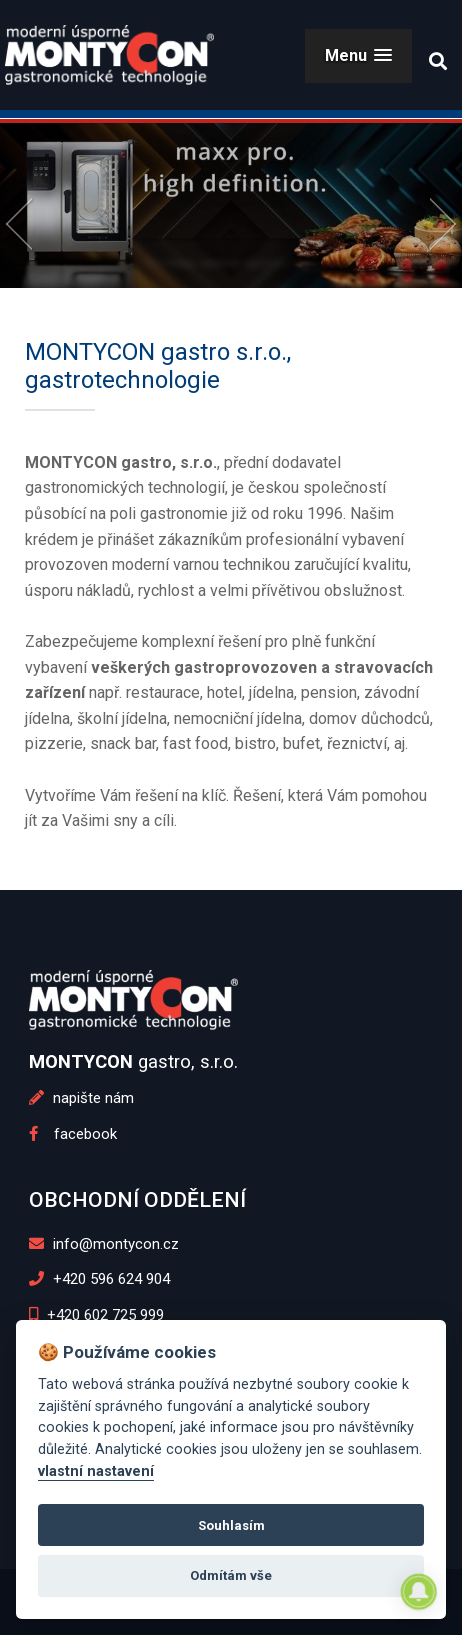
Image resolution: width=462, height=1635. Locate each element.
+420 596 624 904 (99, 1279)
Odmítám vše (231, 1575)
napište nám (81, 1098)
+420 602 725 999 (96, 1315)
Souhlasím (231, 1525)
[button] (358, 55)
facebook (73, 1134)
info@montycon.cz (104, 1244)
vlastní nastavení (96, 1471)
